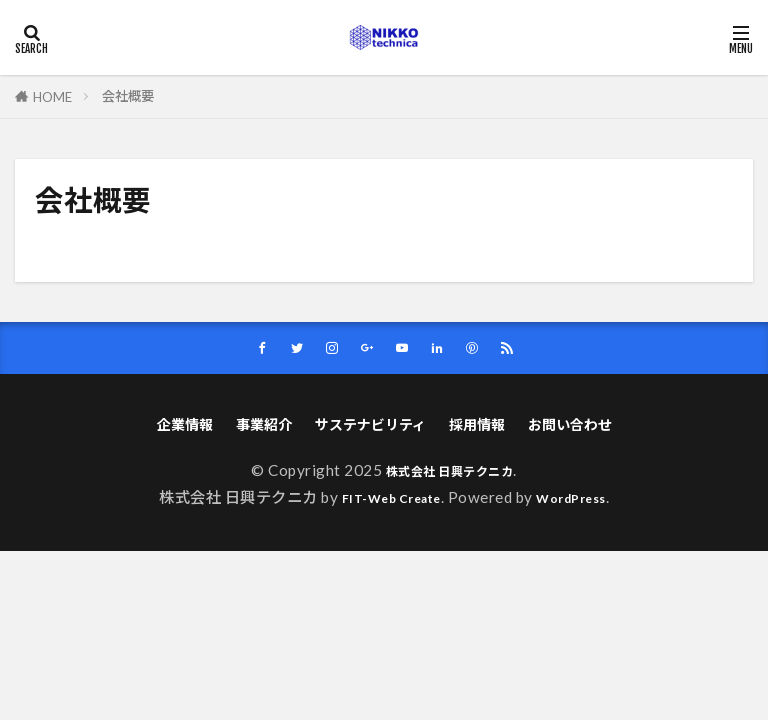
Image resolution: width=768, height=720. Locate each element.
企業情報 (174, 428)
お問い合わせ (580, 428)
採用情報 (482, 428)
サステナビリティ (369, 428)
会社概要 (128, 96)
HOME (52, 96)
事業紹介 (257, 428)
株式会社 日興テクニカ (449, 476)
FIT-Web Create (385, 502)
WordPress (583, 502)
